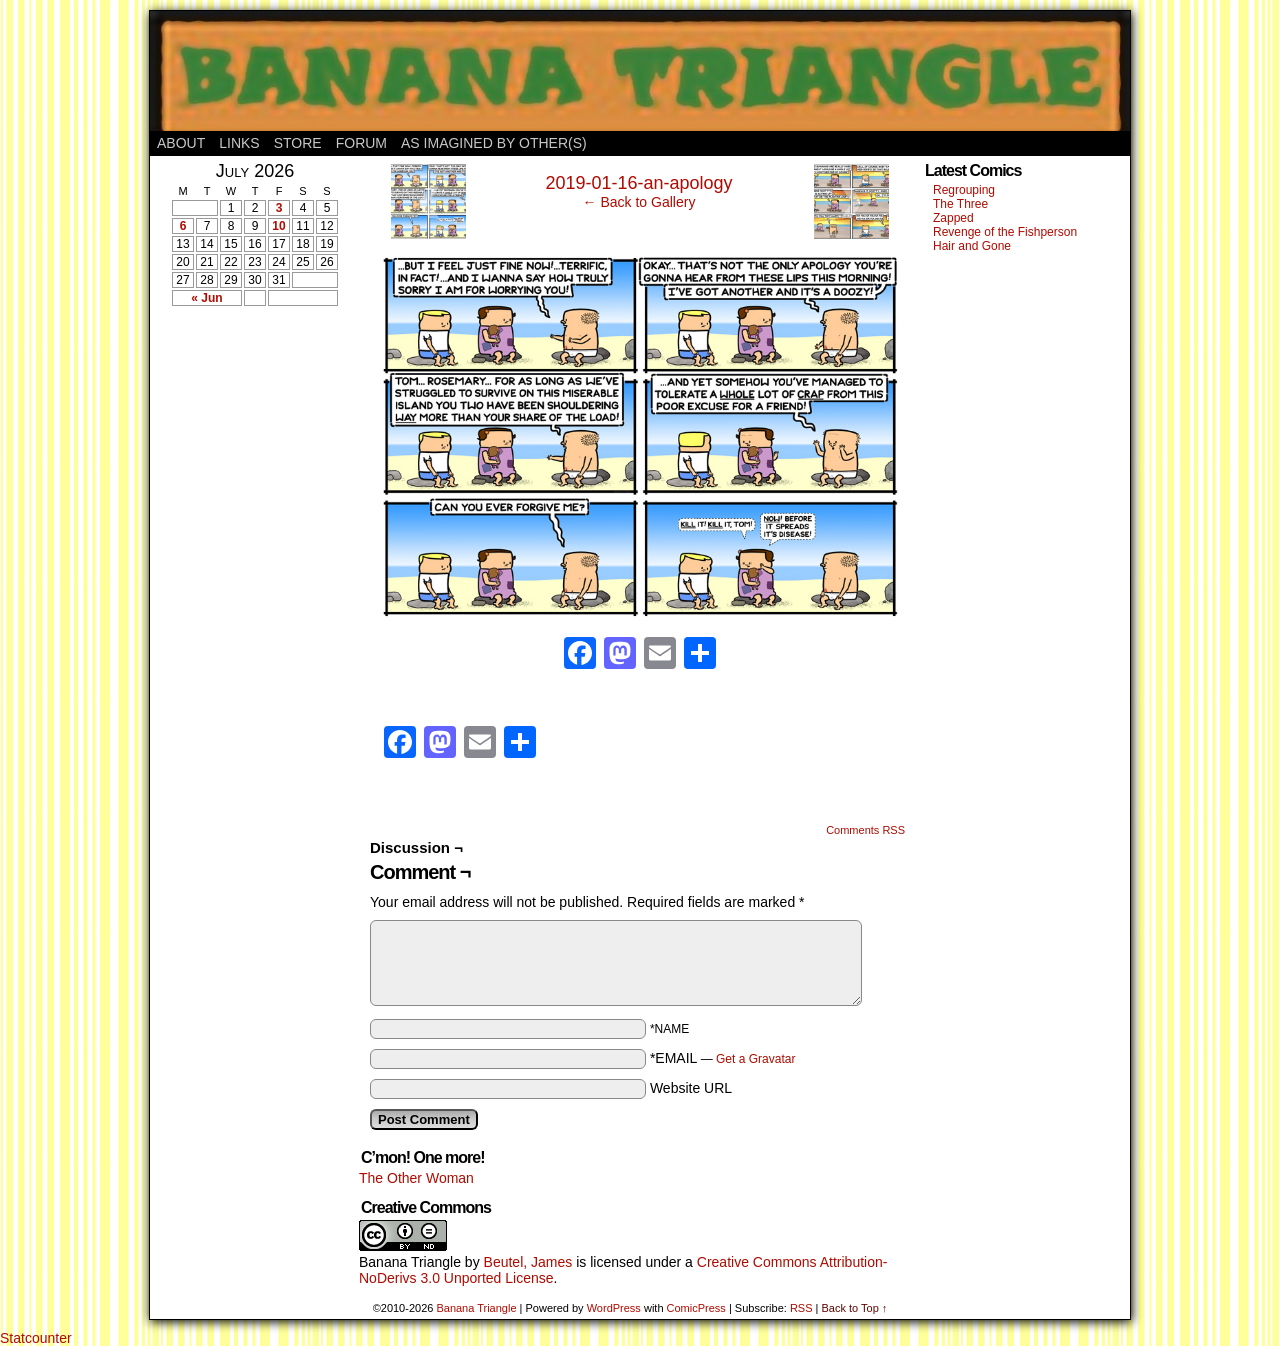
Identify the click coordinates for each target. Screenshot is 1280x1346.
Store (298, 143)
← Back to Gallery (639, 202)
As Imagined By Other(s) (494, 143)
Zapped (953, 218)
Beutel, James (528, 1262)
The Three (960, 204)
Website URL (691, 1088)
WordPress (614, 1308)
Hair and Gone (972, 246)
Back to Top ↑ (854, 1308)
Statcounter (36, 1338)
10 (278, 226)
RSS (801, 1308)
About (181, 143)
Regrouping (964, 190)
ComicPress (696, 1308)
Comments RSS (865, 830)
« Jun (206, 298)
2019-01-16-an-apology (638, 183)
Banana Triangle (410, 1262)
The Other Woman (416, 1178)
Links (239, 143)
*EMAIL (723, 1058)
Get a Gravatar (755, 1059)
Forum (361, 143)
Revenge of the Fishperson (1005, 232)
